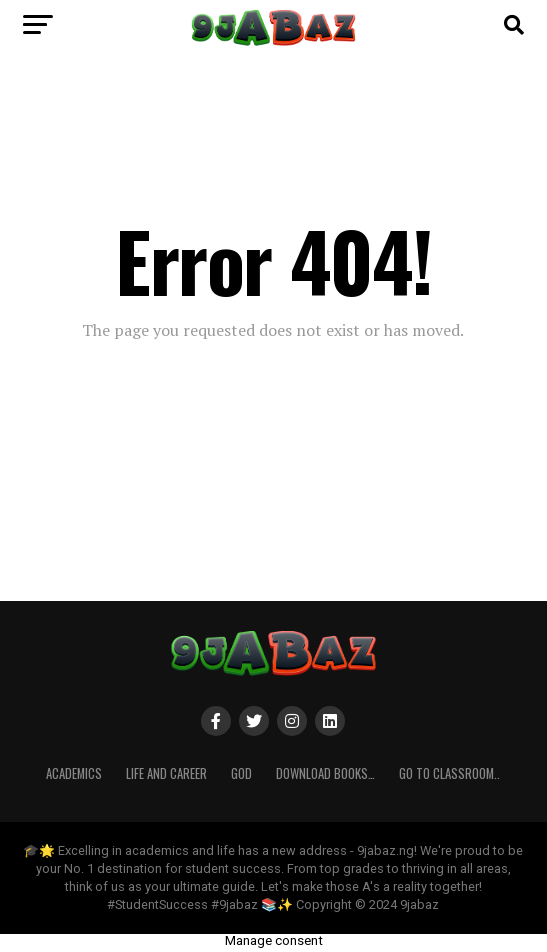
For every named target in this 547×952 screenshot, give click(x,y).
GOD (241, 773)
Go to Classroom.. (449, 773)
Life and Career (166, 773)
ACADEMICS (74, 773)
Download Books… (325, 773)
